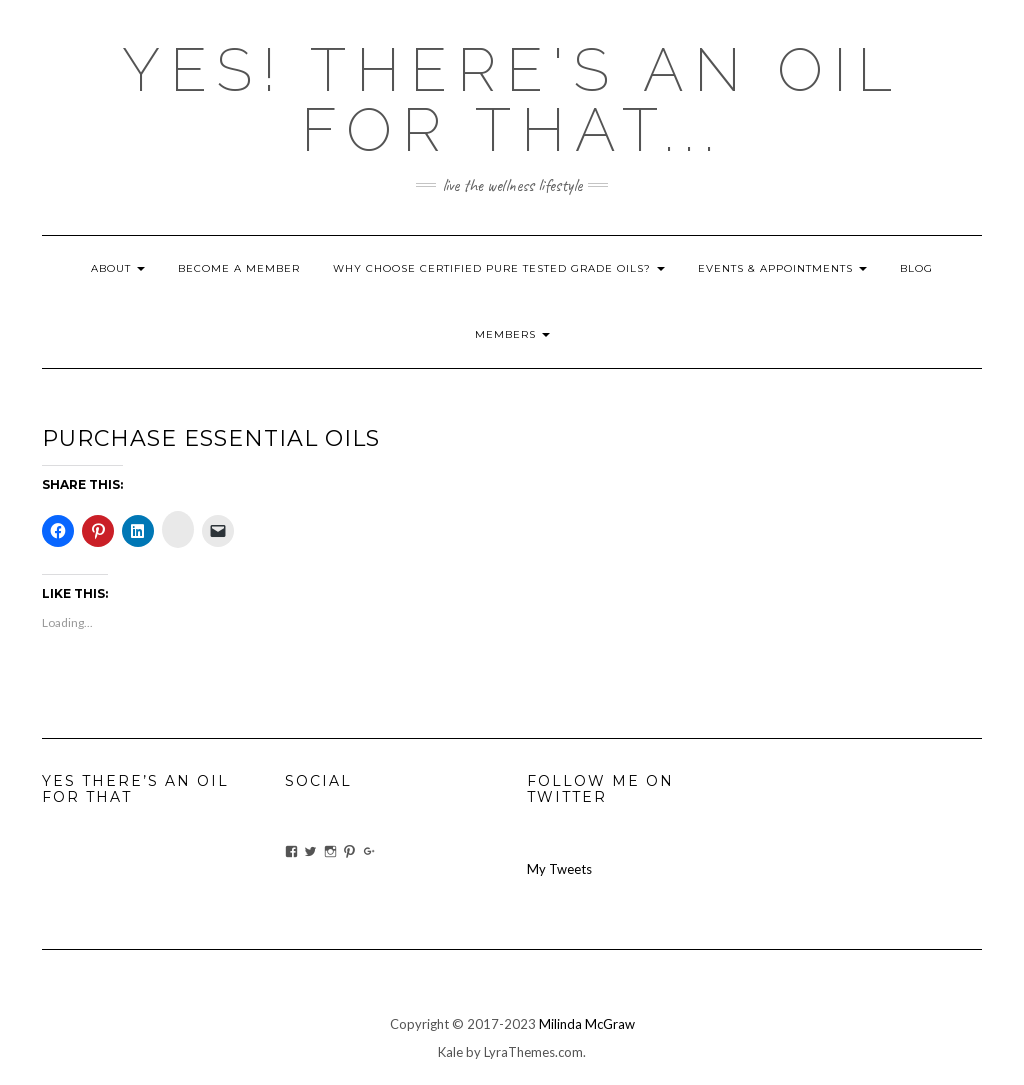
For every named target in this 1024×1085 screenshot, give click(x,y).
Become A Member (239, 268)
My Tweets (559, 869)
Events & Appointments (782, 268)
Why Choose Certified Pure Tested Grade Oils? (499, 268)
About (118, 268)
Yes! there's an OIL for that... (512, 100)
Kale (450, 1052)
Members (512, 334)
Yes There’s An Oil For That (135, 788)
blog (916, 268)
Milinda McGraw (587, 1024)
